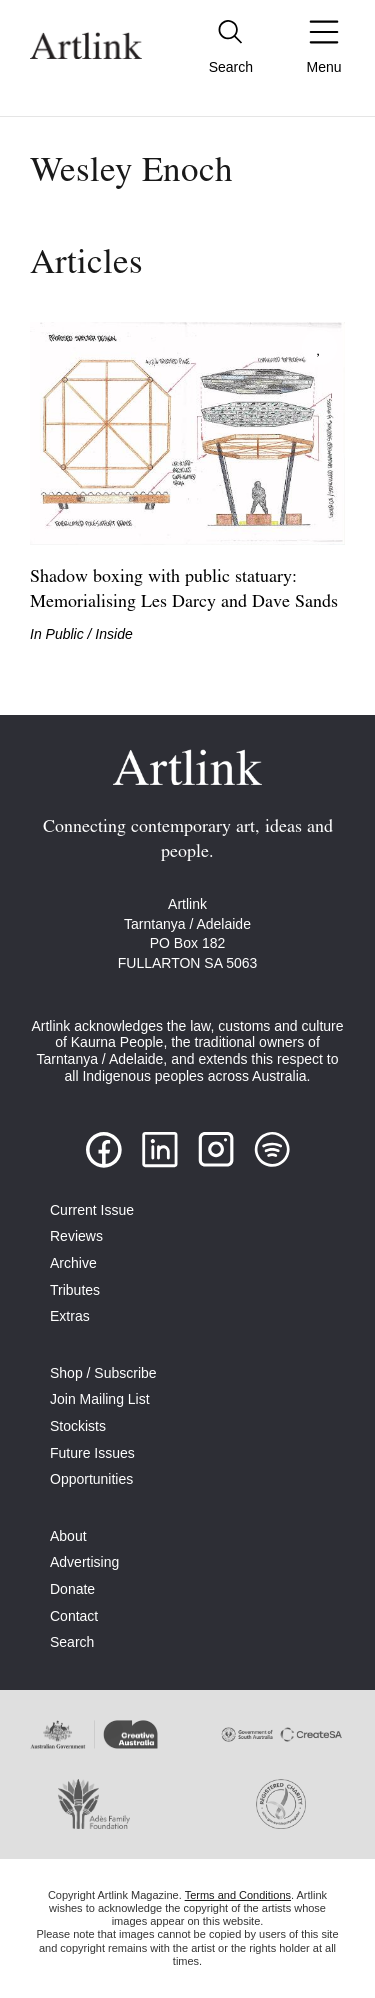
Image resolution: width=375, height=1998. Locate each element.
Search (72, 1642)
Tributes (75, 1290)
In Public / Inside (81, 634)
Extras (70, 1316)
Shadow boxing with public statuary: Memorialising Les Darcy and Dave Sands (184, 590)
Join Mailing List (100, 1399)
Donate (72, 1589)
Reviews (76, 1236)
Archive (73, 1263)
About (68, 1536)
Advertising (84, 1562)
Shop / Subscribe (103, 1373)
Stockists (78, 1426)
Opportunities (91, 1479)
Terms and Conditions (238, 1895)
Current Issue (92, 1210)
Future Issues (92, 1453)
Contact (74, 1616)
